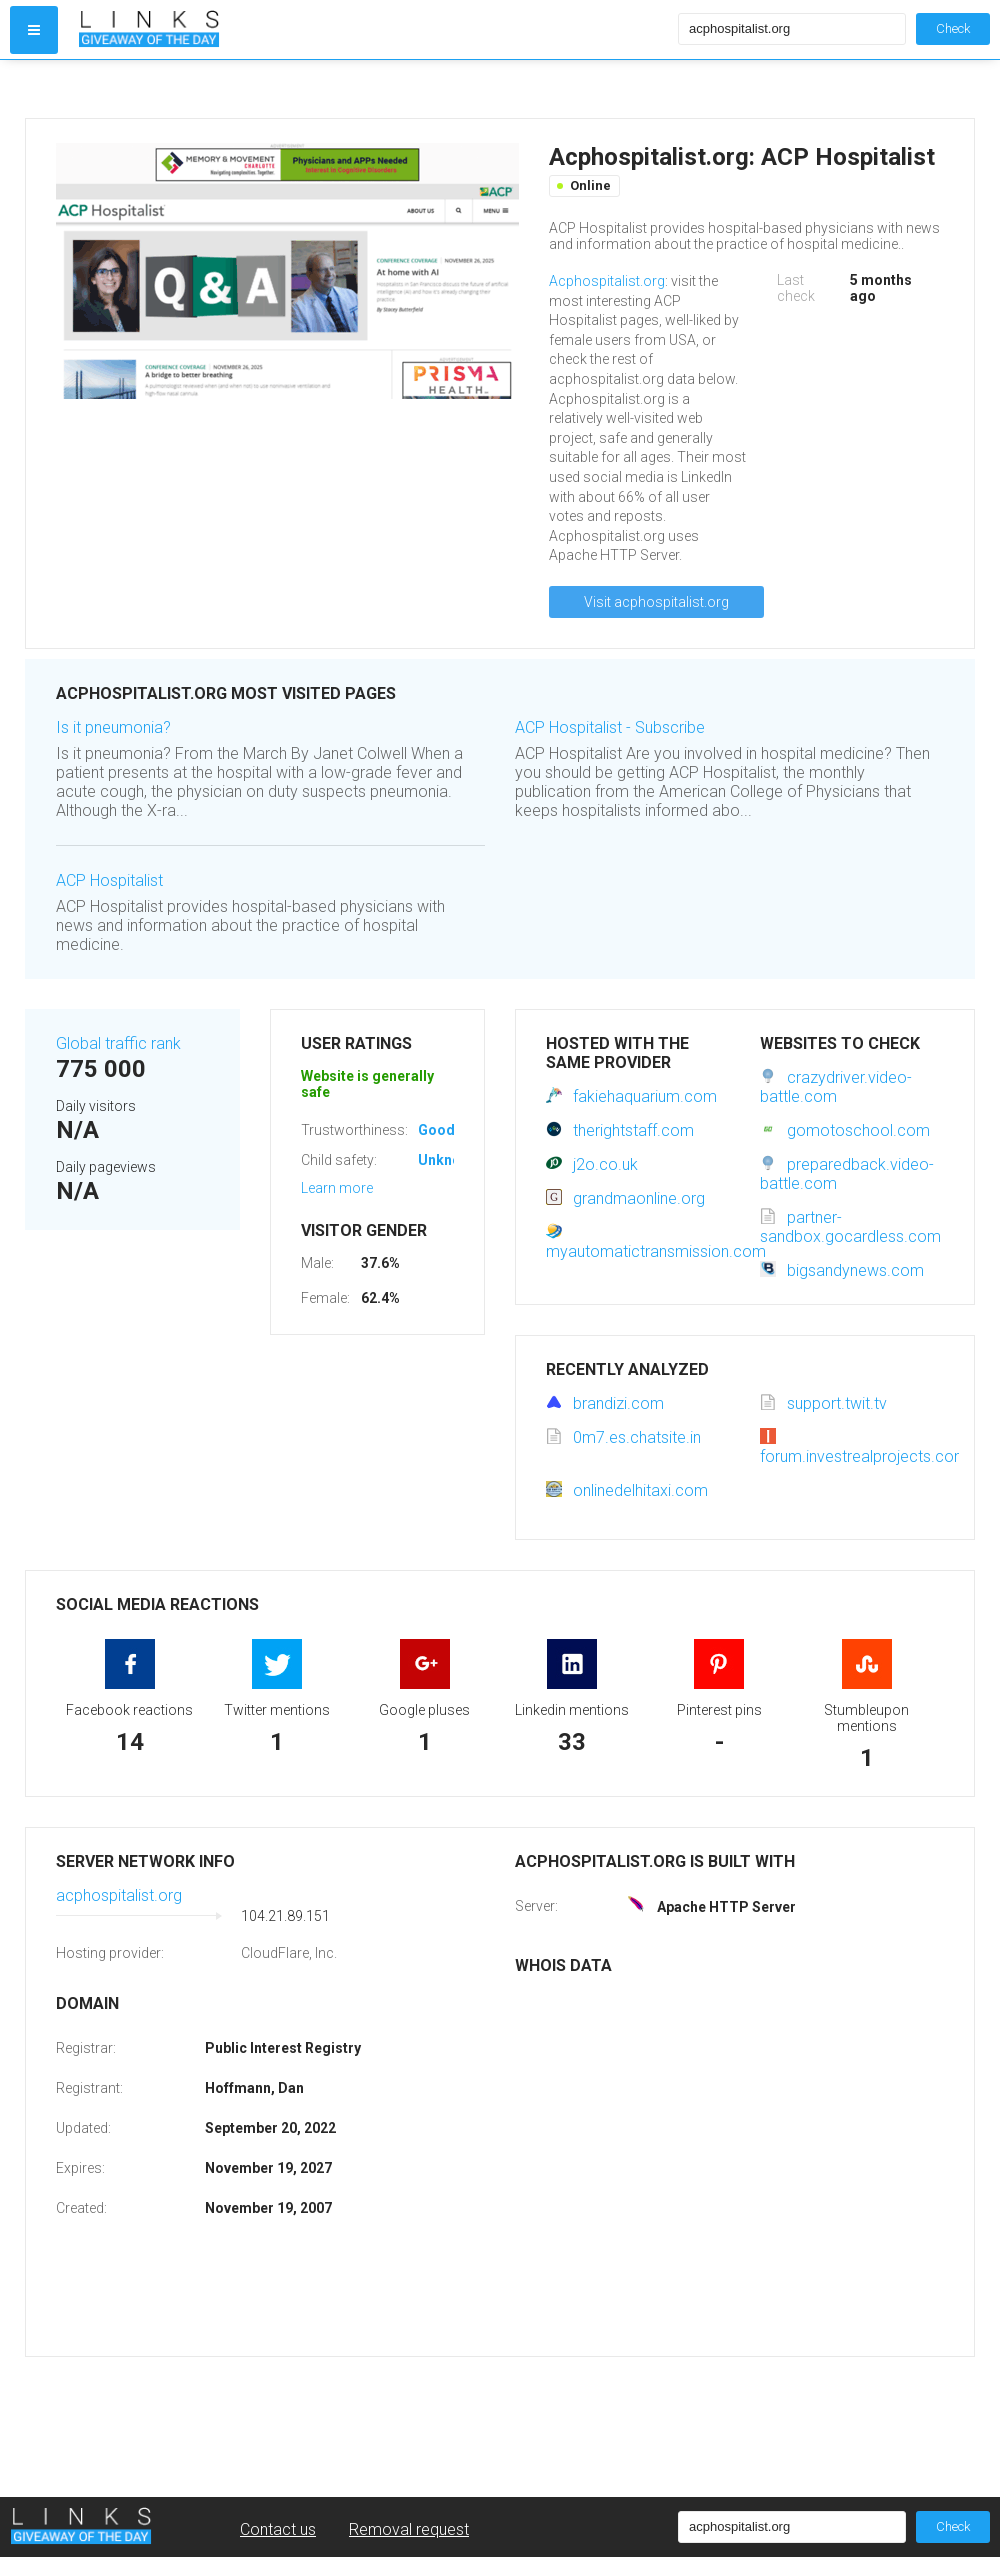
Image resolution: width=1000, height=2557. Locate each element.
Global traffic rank (118, 1043)
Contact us (278, 2529)
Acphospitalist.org (607, 281)
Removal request (409, 2529)
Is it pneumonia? (113, 727)
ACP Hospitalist (109, 880)
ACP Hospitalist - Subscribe (610, 727)
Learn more (337, 1188)
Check (953, 28)
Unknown (448, 1160)
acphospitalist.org (119, 1895)
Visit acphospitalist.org (656, 602)
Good (436, 1130)
